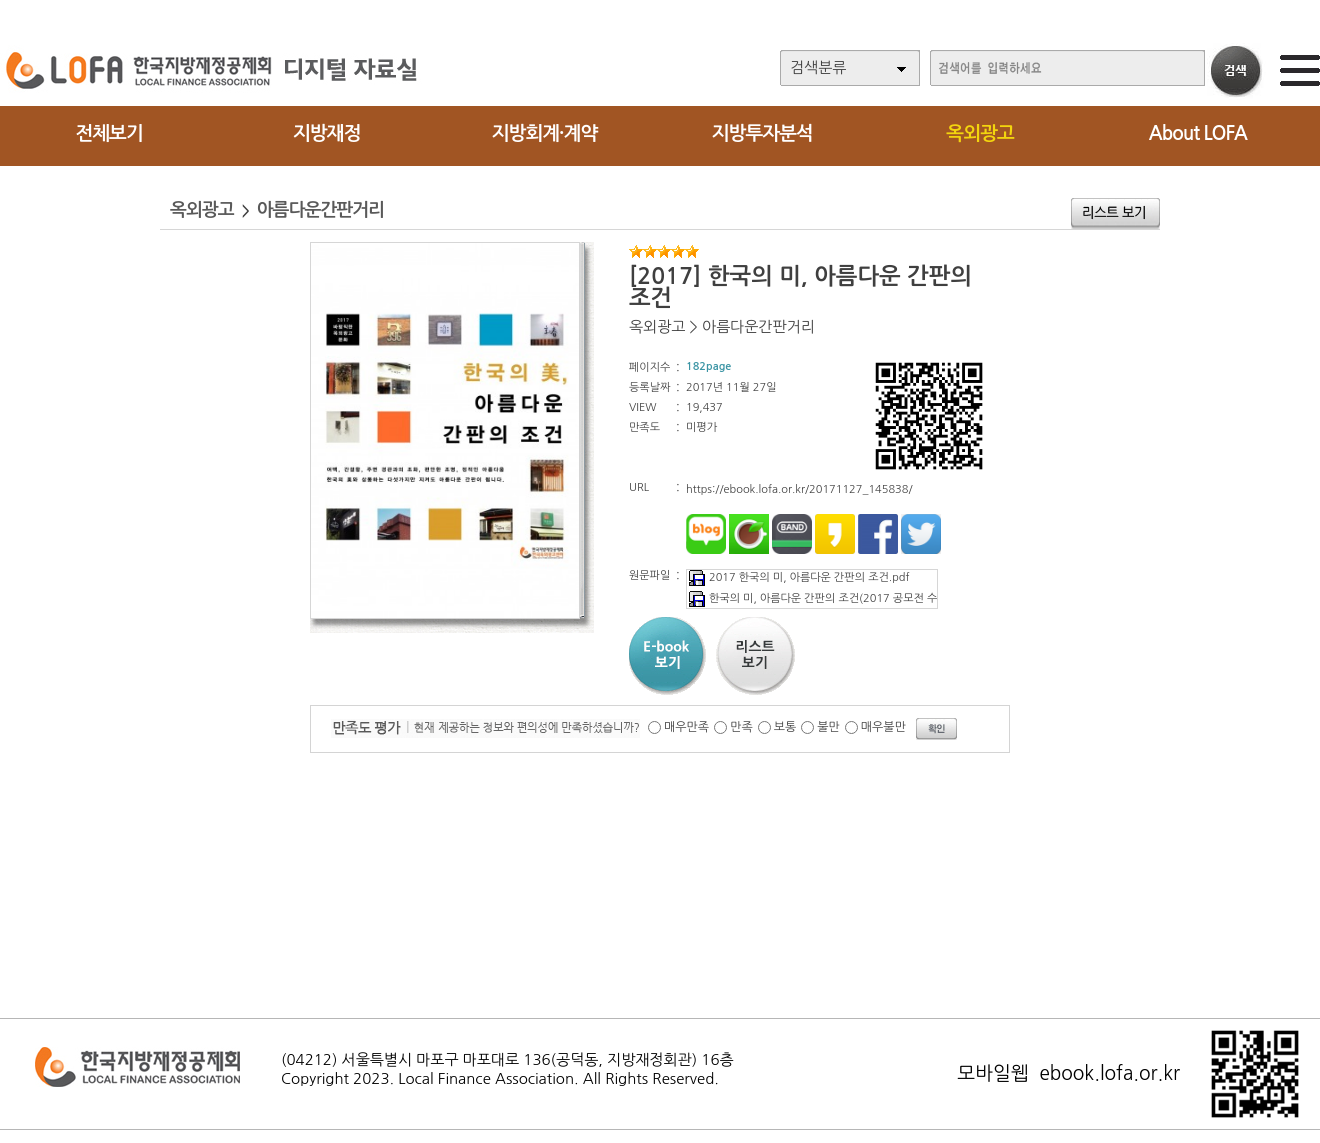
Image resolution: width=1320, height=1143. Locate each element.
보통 (785, 727)
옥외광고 (979, 133)
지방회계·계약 (545, 133)
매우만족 (686, 727)
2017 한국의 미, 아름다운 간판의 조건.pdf (798, 577)
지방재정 (326, 133)
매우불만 (883, 727)
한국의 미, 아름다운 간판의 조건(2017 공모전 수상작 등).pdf (841, 598)
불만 (828, 727)
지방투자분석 (762, 133)
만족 (741, 727)
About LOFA (1198, 133)
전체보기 (108, 133)
